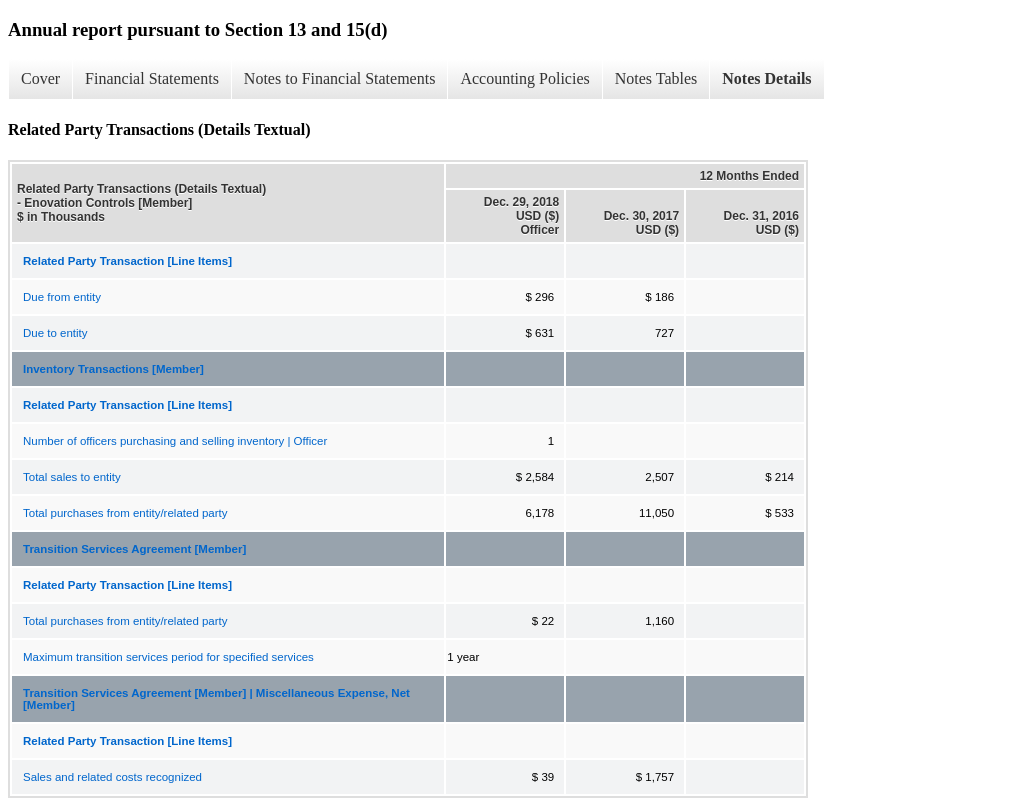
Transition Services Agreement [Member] (134, 549)
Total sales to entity (72, 477)
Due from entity (62, 297)
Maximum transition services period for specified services (168, 657)
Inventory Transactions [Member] (113, 369)
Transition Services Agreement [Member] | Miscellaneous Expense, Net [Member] (216, 699)
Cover (40, 78)
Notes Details (766, 78)
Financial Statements (152, 78)
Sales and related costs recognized (112, 777)
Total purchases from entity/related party (125, 513)
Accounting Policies (524, 78)
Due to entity (55, 333)
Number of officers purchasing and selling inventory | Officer (175, 441)
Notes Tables (656, 78)
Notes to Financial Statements (340, 78)
